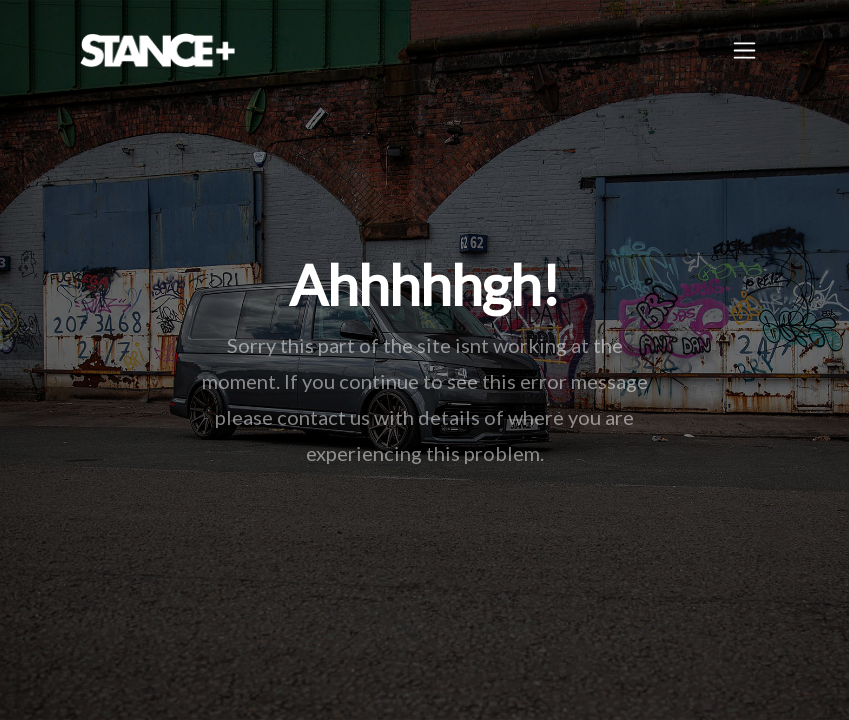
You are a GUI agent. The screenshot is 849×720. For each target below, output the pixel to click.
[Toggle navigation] (744, 50)
